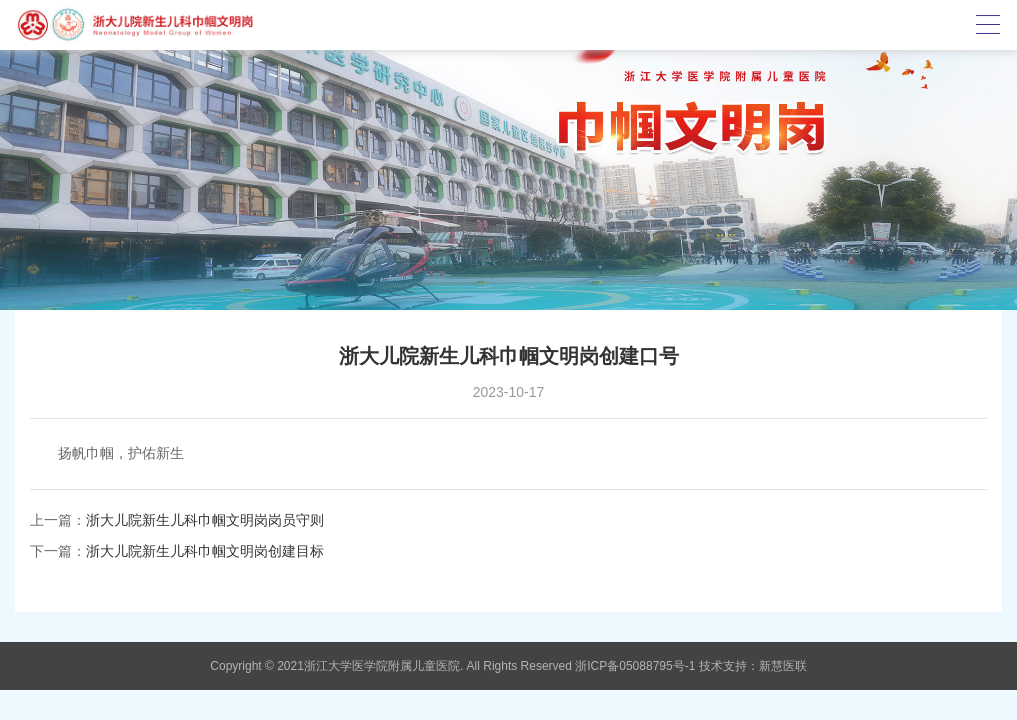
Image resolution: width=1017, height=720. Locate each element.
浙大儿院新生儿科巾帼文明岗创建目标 (205, 551)
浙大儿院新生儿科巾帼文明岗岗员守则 (205, 520)
